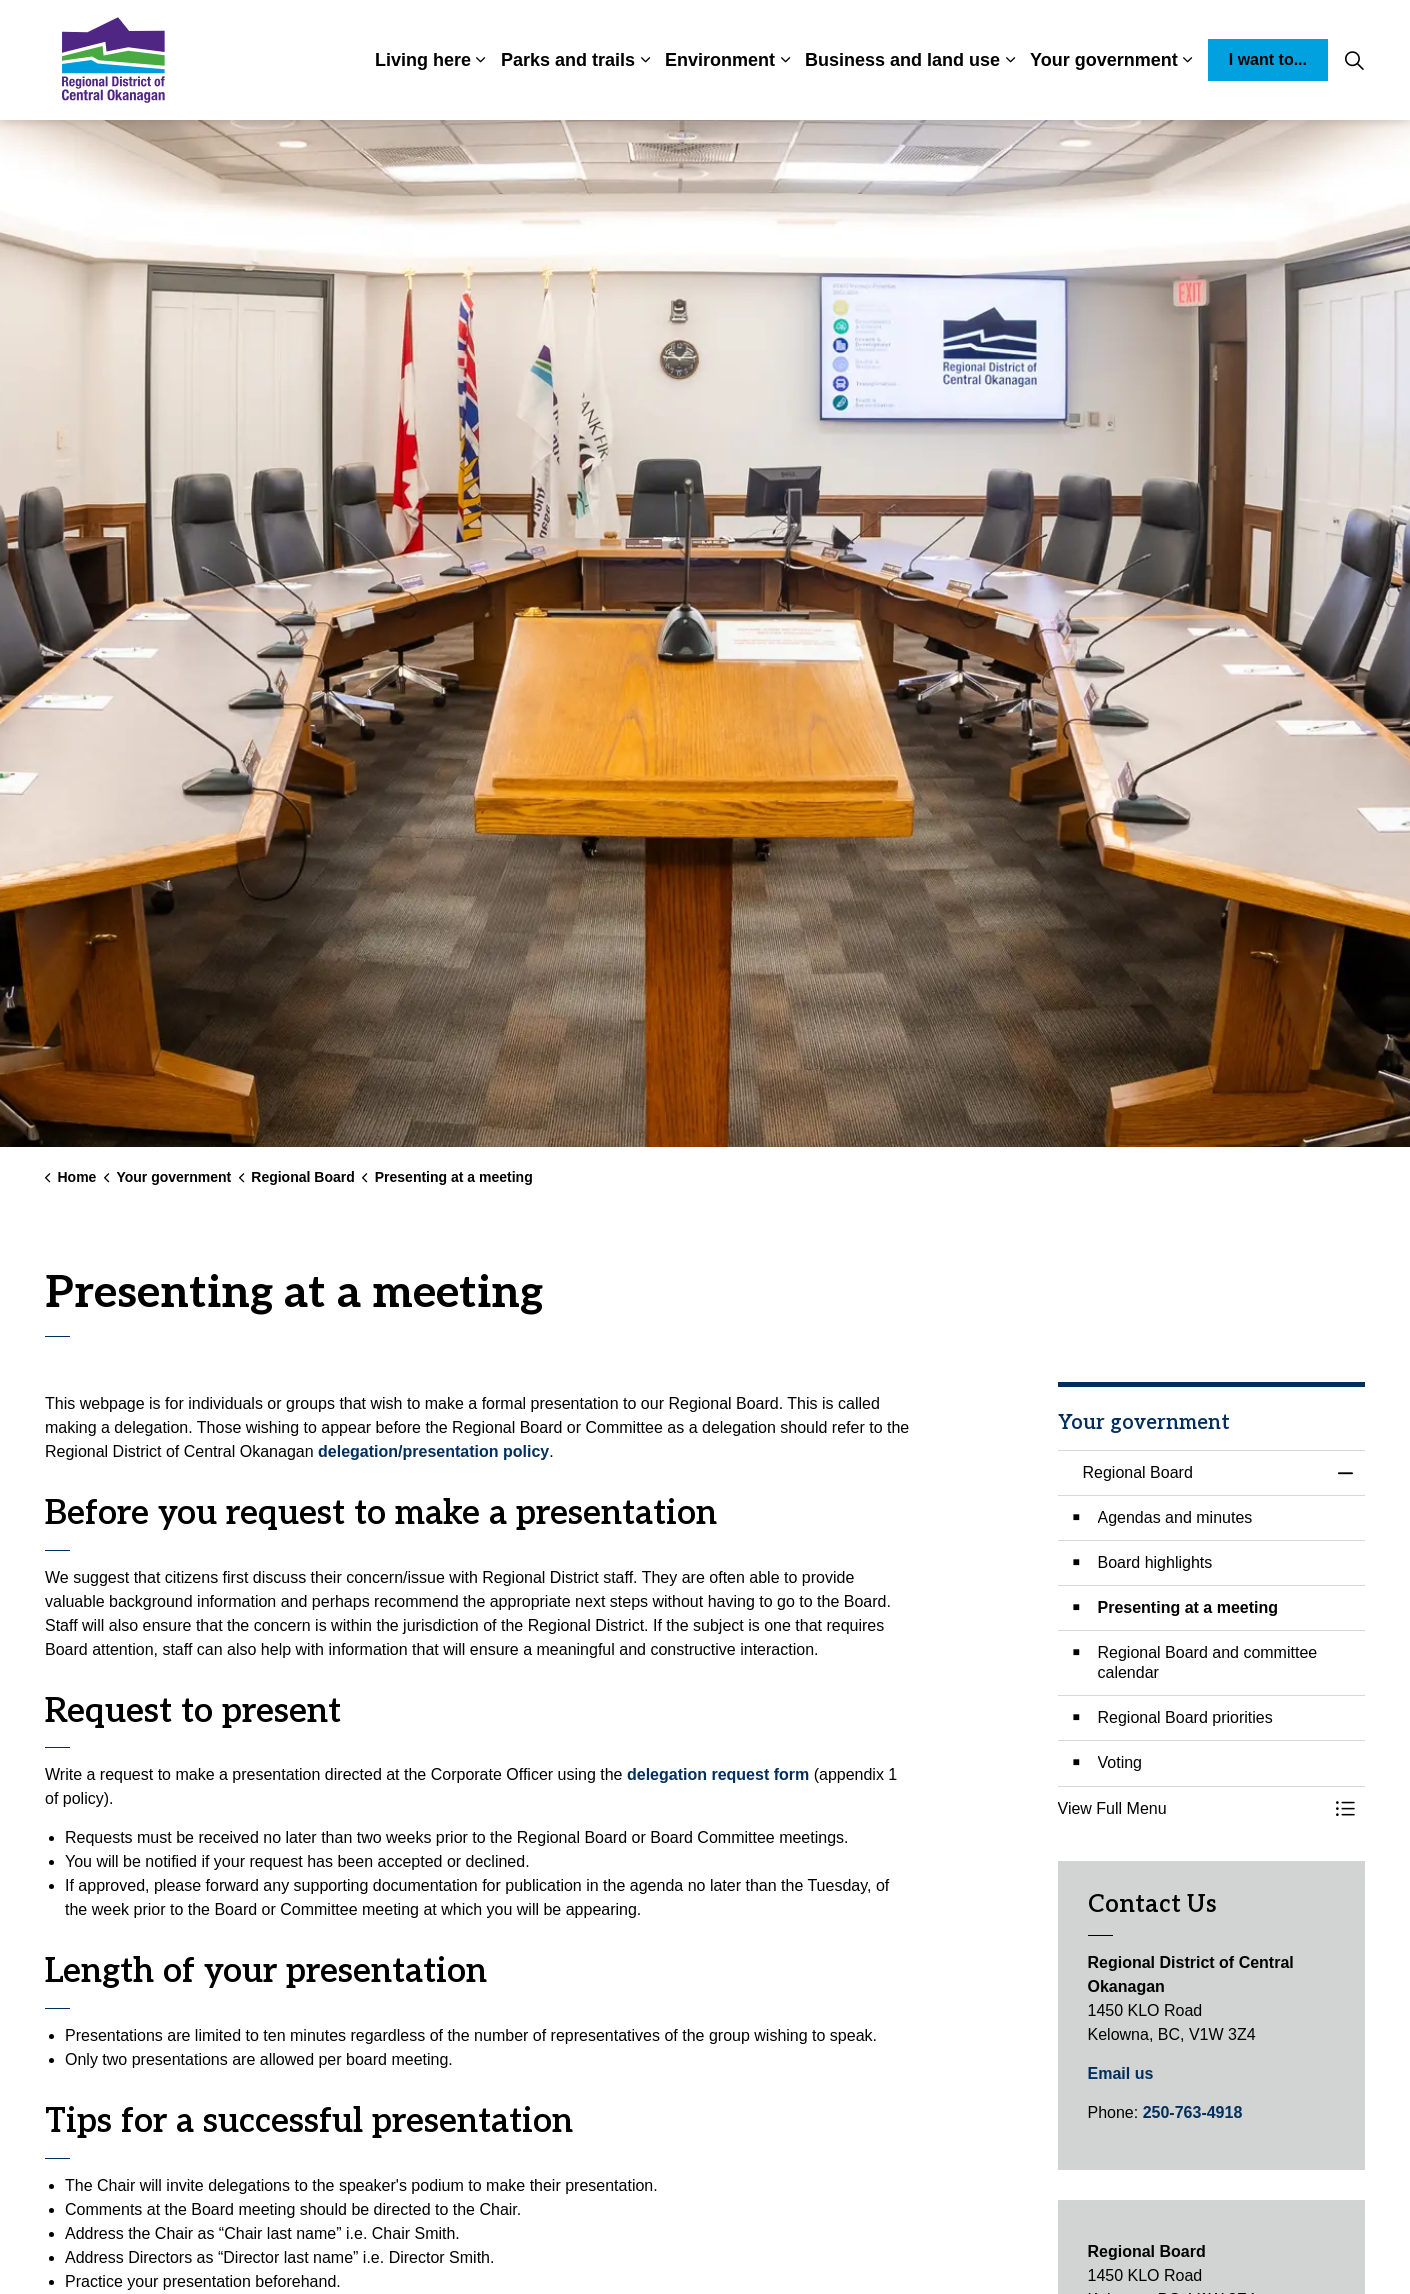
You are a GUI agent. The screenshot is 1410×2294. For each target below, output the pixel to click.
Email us (1121, 2073)
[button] (1192, 1809)
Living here (423, 60)
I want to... (1268, 60)
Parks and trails (568, 60)
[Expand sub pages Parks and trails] (645, 60)
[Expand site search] (1354, 60)
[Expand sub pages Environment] (785, 60)
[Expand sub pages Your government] (1188, 60)
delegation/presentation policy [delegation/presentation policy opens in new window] (433, 1451)
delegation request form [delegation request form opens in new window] (718, 1774)
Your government (1104, 60)
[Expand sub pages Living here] (481, 60)
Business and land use (902, 60)
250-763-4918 (1193, 2112)
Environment (720, 60)
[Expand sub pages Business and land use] (1010, 60)
